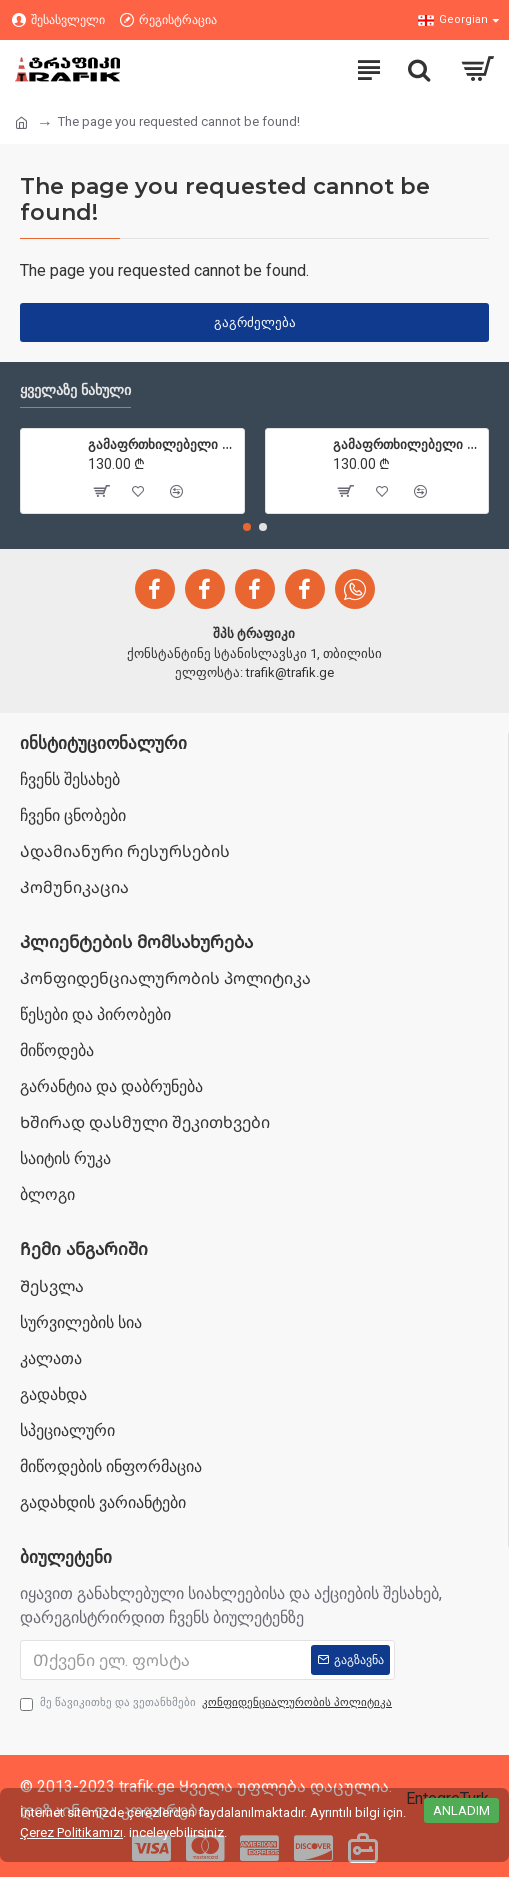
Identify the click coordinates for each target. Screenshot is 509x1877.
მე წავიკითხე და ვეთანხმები (207, 1703)
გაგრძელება (255, 322)
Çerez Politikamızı (71, 1832)
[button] (247, 527)
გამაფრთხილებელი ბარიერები (162, 444)
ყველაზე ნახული (75, 390)
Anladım (461, 1810)
